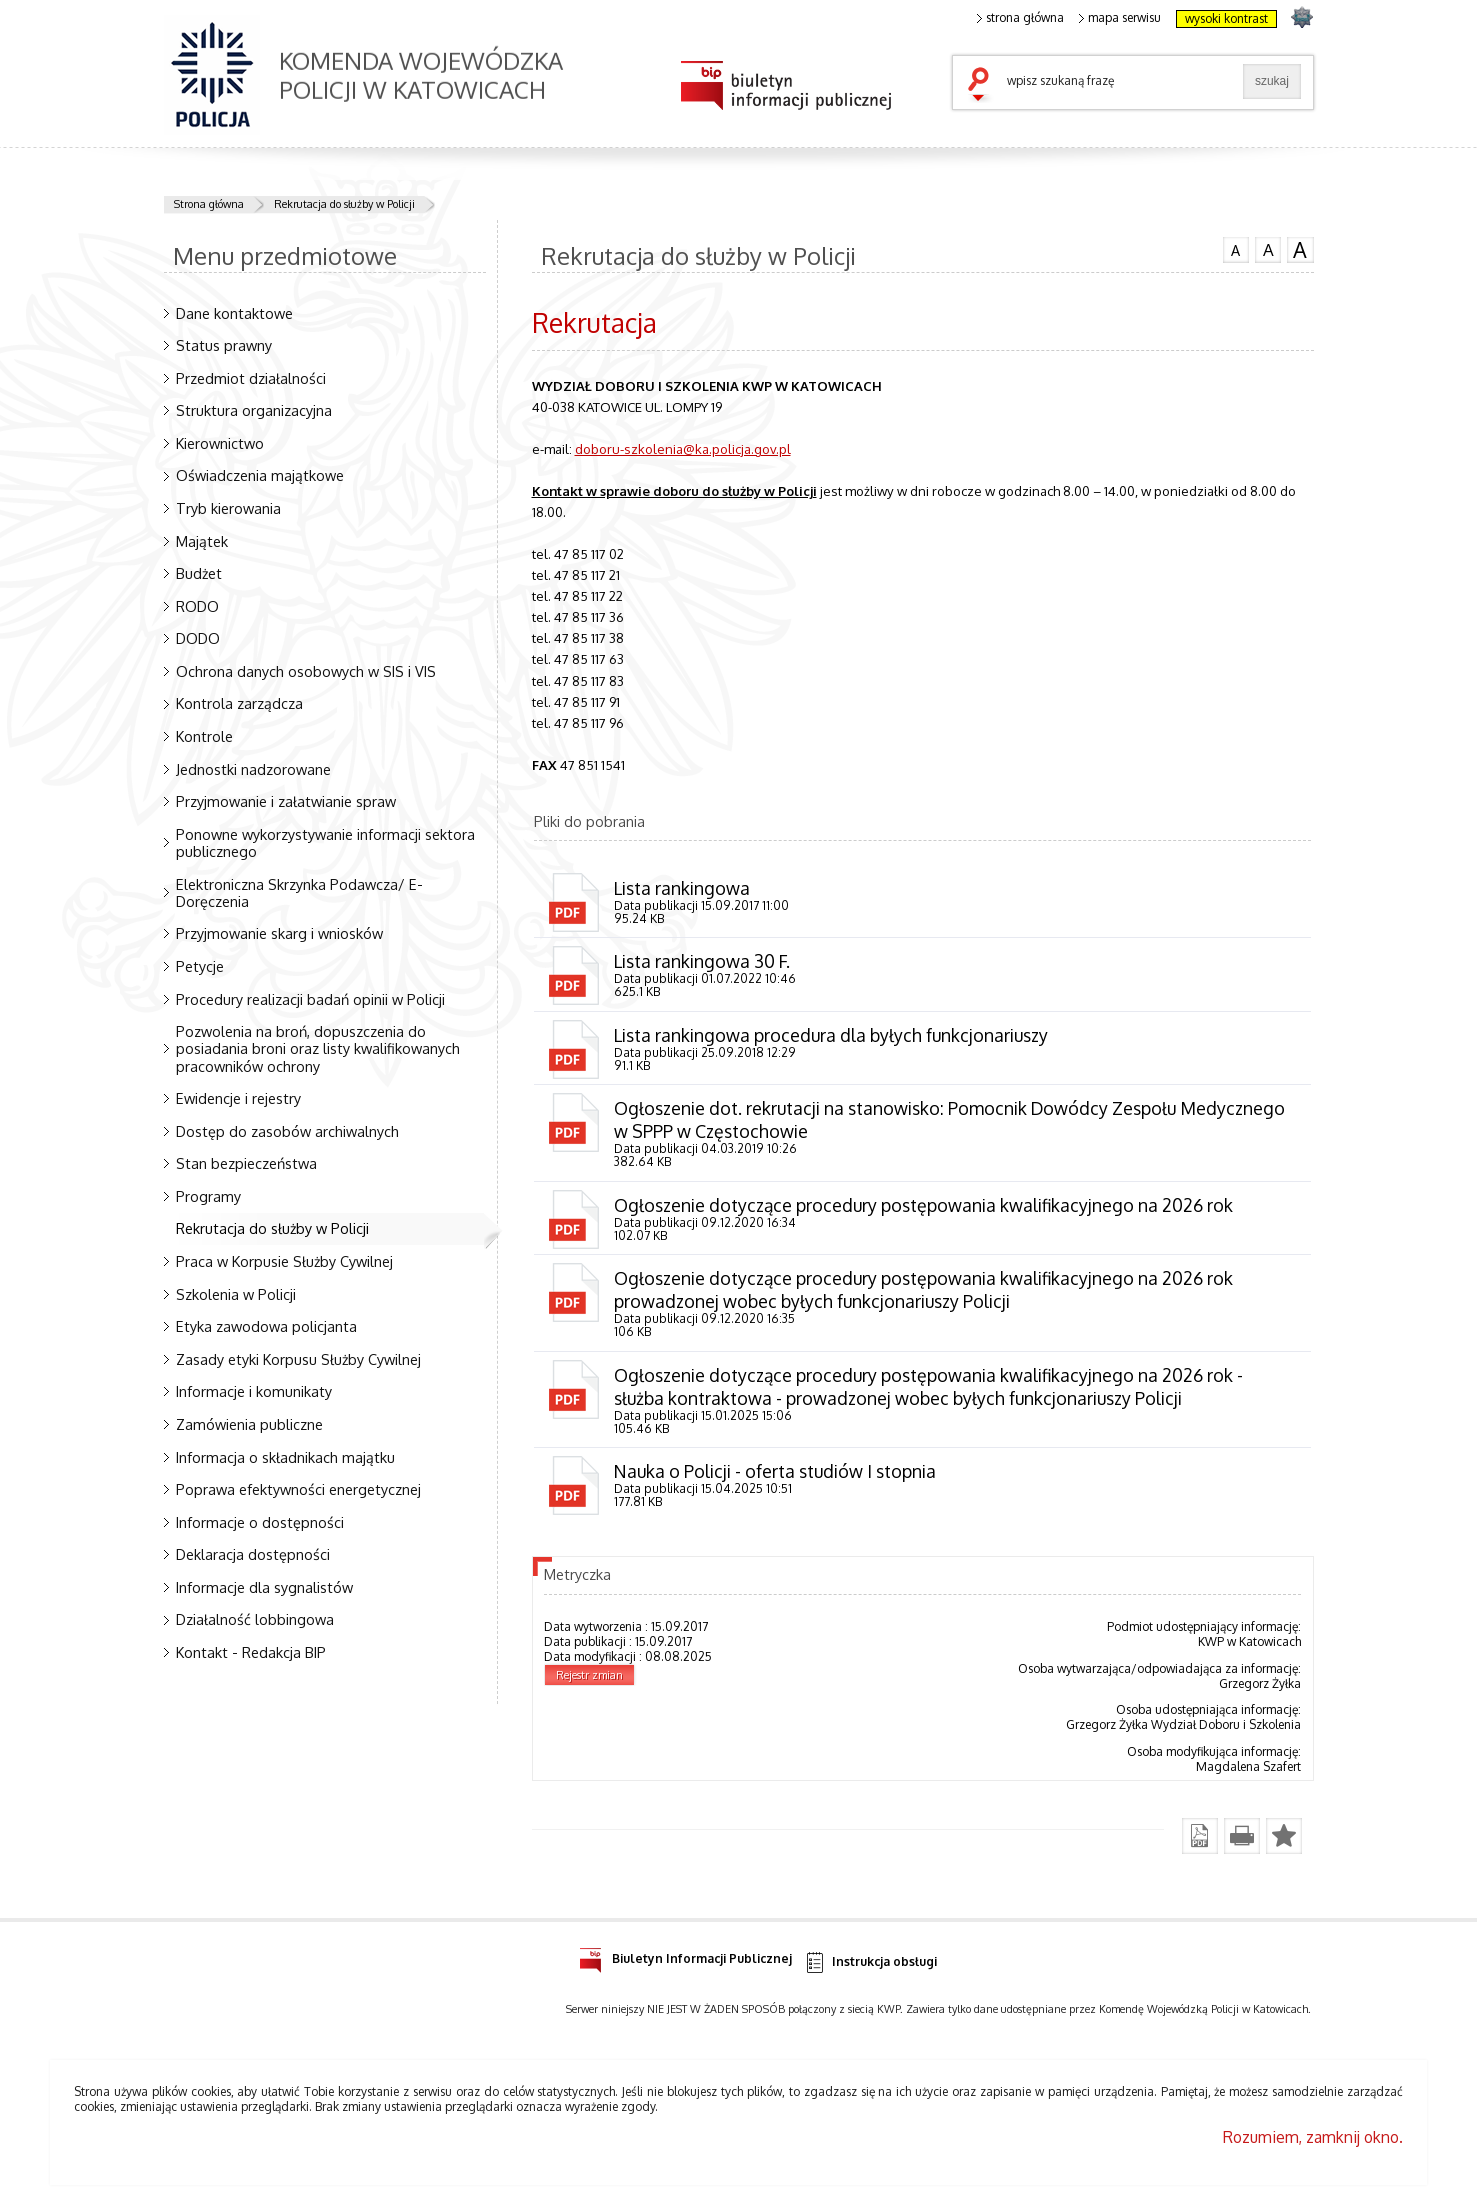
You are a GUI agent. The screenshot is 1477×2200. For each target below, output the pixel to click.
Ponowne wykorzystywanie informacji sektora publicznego (325, 842)
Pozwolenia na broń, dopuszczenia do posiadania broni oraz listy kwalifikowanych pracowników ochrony (318, 1048)
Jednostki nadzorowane (253, 769)
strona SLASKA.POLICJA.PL (1301, 16)
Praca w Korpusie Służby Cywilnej (284, 1261)
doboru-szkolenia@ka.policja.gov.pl (683, 448)
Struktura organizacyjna (254, 410)
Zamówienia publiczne (249, 1424)
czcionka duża (1300, 250)
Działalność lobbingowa (255, 1619)
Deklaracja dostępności (253, 1554)
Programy (208, 1196)
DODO (198, 638)
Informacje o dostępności (260, 1522)
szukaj (983, 86)
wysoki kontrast (1226, 18)
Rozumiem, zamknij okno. (1313, 2140)
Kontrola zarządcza (239, 703)
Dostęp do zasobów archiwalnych (287, 1131)
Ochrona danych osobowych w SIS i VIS (306, 671)
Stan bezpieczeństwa (246, 1163)
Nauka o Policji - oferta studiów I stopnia (775, 1474)
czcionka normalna (1236, 248)
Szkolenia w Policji (236, 1294)
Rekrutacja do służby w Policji (344, 204)
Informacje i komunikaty (254, 1391)
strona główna (1021, 18)
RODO (197, 606)
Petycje (200, 966)
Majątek (202, 541)
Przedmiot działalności (251, 378)
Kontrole (204, 736)
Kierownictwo (220, 443)
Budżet (199, 573)
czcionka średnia (1268, 249)
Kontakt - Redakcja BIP (251, 1652)
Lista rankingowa (682, 888)
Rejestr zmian (589, 1678)
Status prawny (224, 345)
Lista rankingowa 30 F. (703, 962)
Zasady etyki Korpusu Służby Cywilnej (298, 1359)
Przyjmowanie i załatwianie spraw (286, 801)
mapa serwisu (1120, 18)
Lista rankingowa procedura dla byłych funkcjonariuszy (831, 1036)
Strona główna (209, 204)
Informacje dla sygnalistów (264, 1587)
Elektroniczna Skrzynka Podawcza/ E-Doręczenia (299, 892)
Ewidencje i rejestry (238, 1098)
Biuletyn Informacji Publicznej (685, 1959)
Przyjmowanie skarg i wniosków (279, 933)
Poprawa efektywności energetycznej (298, 1489)
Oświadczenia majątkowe (260, 475)
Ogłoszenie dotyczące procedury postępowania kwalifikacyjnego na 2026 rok (924, 1206)
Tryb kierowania (228, 508)
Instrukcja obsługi (870, 1966)
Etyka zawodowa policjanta (266, 1326)
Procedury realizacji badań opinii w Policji (310, 999)
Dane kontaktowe (234, 313)
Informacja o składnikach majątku (285, 1457)
